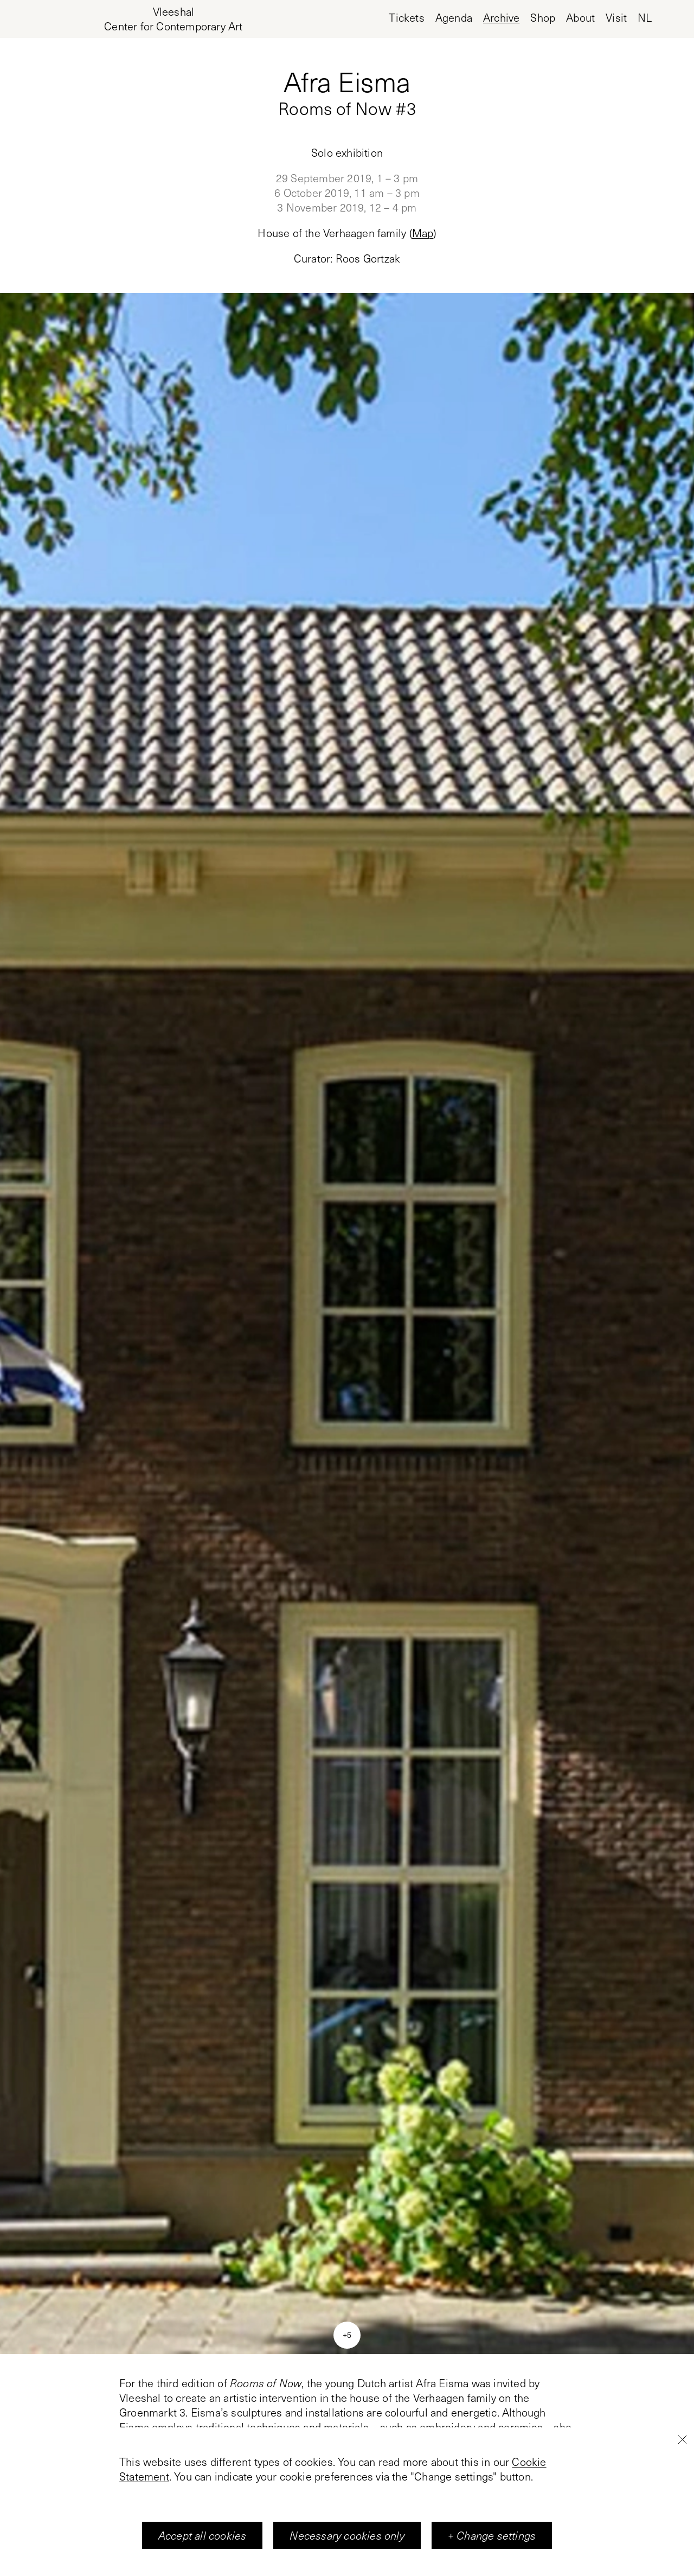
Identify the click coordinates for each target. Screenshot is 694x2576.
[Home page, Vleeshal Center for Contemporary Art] (173, 19)
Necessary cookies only (347, 2535)
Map (423, 232)
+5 (347, 2334)
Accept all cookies (202, 2535)
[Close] (682, 2439)
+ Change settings (492, 2535)
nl (645, 17)
